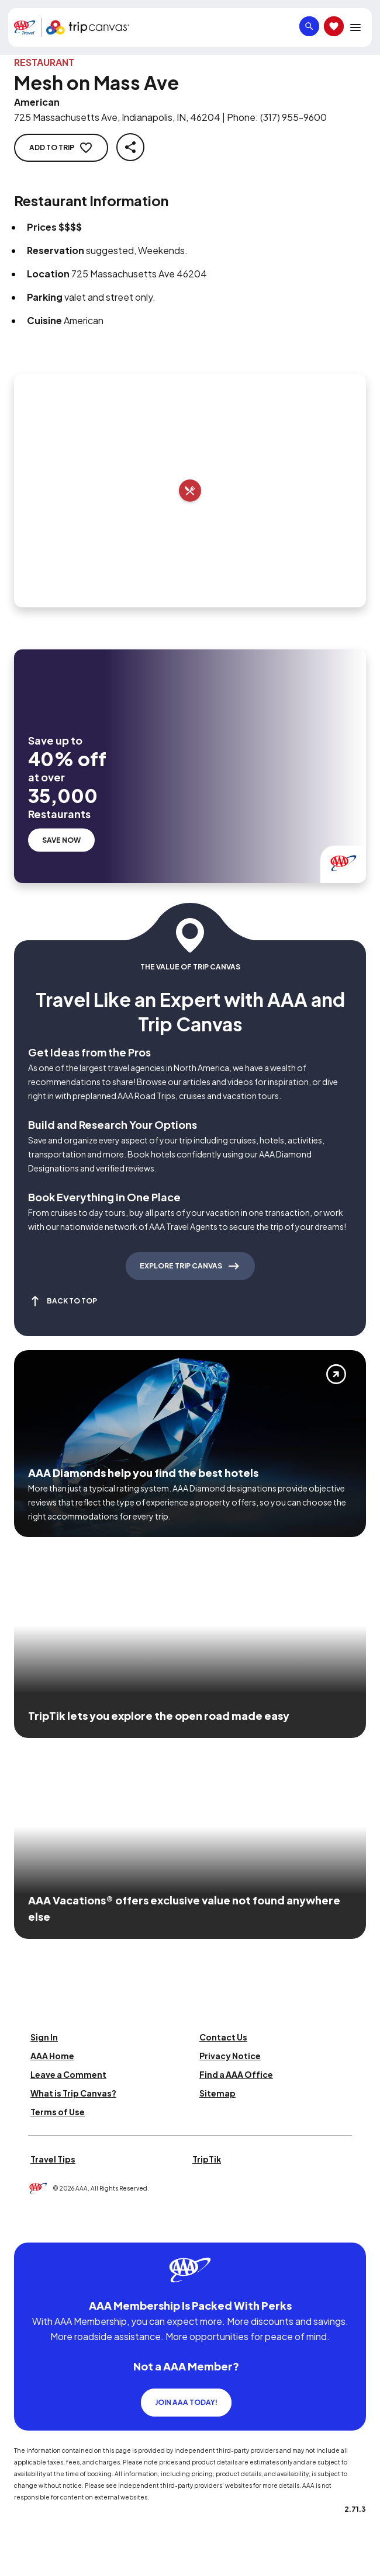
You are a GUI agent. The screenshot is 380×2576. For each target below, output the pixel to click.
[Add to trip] (190, 490)
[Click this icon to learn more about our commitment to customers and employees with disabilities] (31, 2228)
